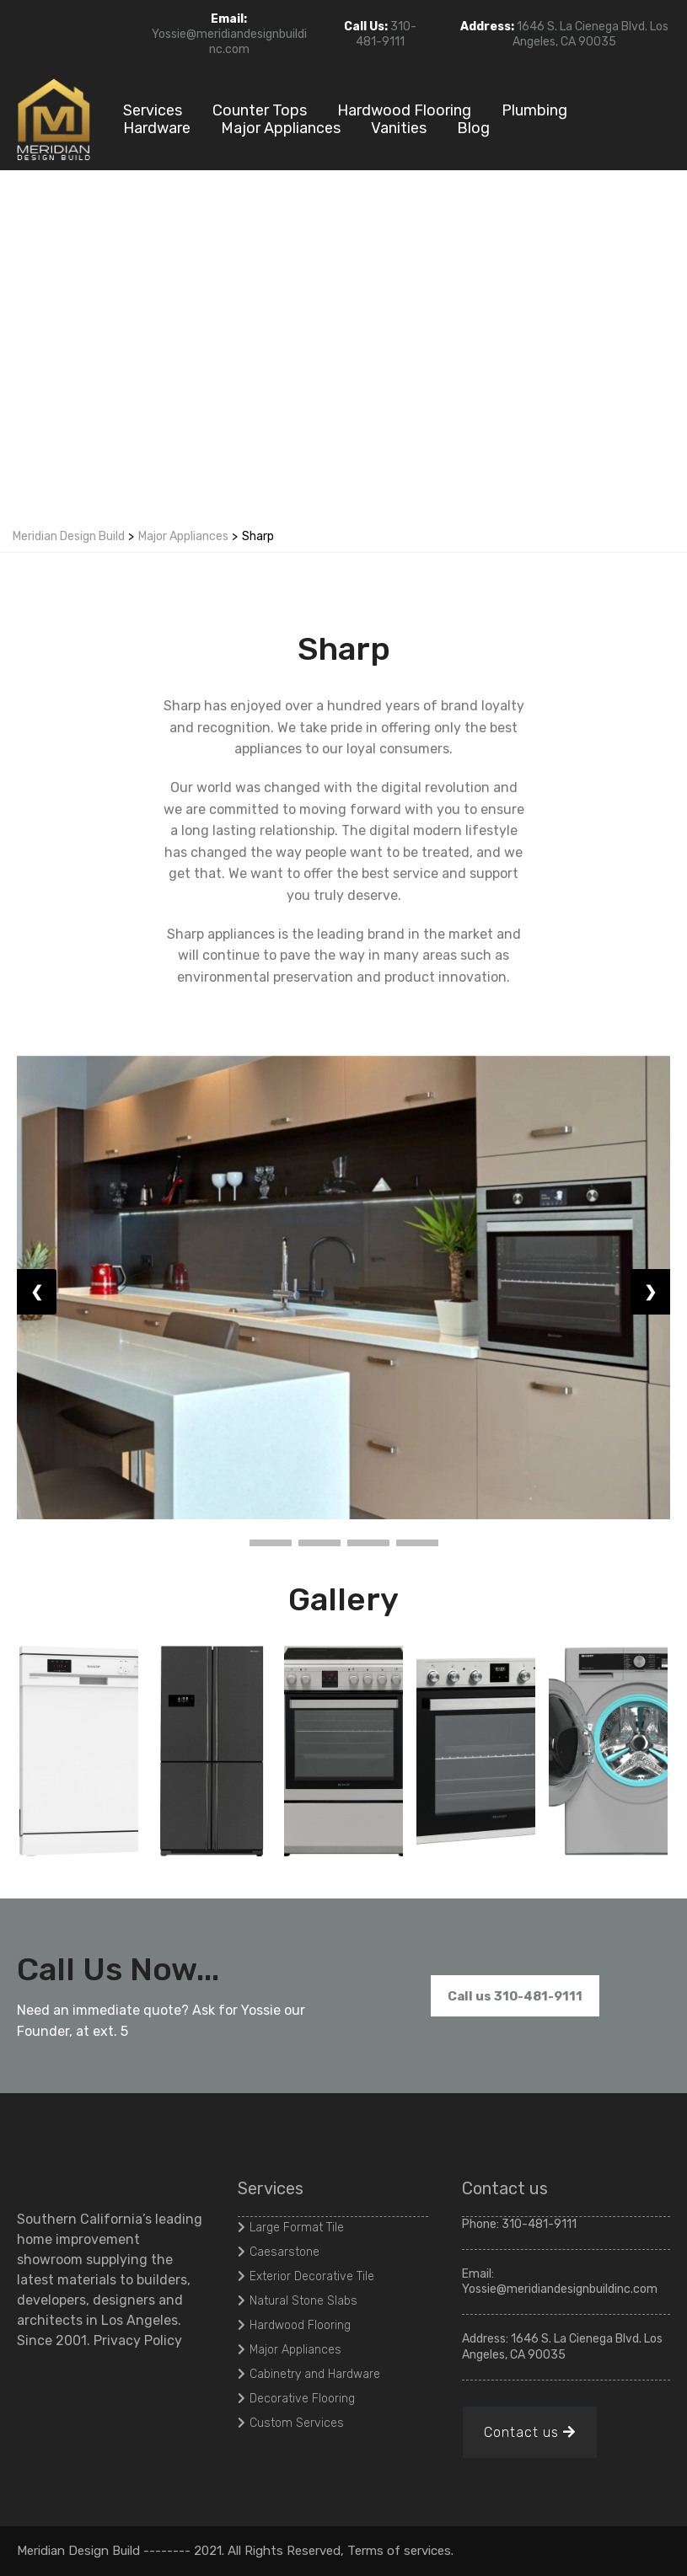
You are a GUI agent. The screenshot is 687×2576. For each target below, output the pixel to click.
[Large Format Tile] (293, 2227)
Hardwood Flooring (404, 111)
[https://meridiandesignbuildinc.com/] (55, 118)
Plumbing (534, 111)
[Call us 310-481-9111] (515, 1995)
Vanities (399, 128)
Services (152, 111)
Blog (473, 128)
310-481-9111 (386, 34)
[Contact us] (530, 2432)
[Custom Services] (293, 2423)
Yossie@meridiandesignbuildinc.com (229, 41)
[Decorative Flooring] (298, 2398)
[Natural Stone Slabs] (300, 2300)
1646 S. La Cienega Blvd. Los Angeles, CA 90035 (590, 34)
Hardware (157, 128)
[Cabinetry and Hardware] (311, 2374)
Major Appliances (281, 128)
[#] (671, 2550)
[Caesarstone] (281, 2251)
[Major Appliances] (292, 2349)
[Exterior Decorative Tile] (308, 2276)
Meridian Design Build (69, 536)
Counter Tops (259, 111)
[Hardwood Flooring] (296, 2325)
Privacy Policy (138, 2340)
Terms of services (399, 2550)
